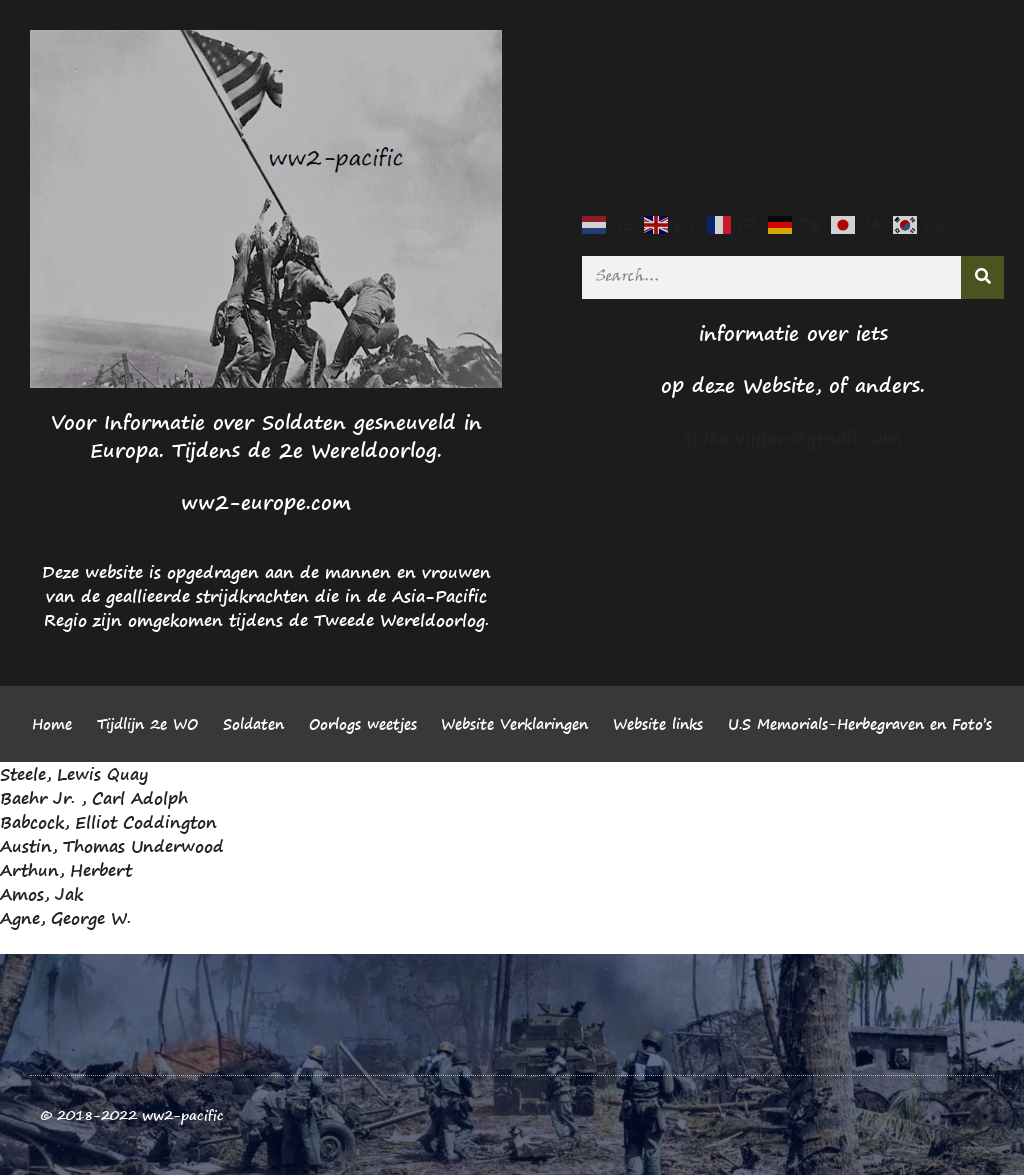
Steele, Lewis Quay (74, 774)
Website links (658, 724)
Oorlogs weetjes (363, 724)
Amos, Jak (41, 894)
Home (52, 724)
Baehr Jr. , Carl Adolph (94, 798)
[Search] (982, 277)
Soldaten (253, 724)
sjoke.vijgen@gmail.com (793, 437)
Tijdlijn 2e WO (147, 724)
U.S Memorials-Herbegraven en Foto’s (860, 724)
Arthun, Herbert (66, 870)
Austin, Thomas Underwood (112, 846)
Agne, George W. (65, 918)
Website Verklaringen (514, 724)
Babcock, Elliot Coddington (108, 822)
